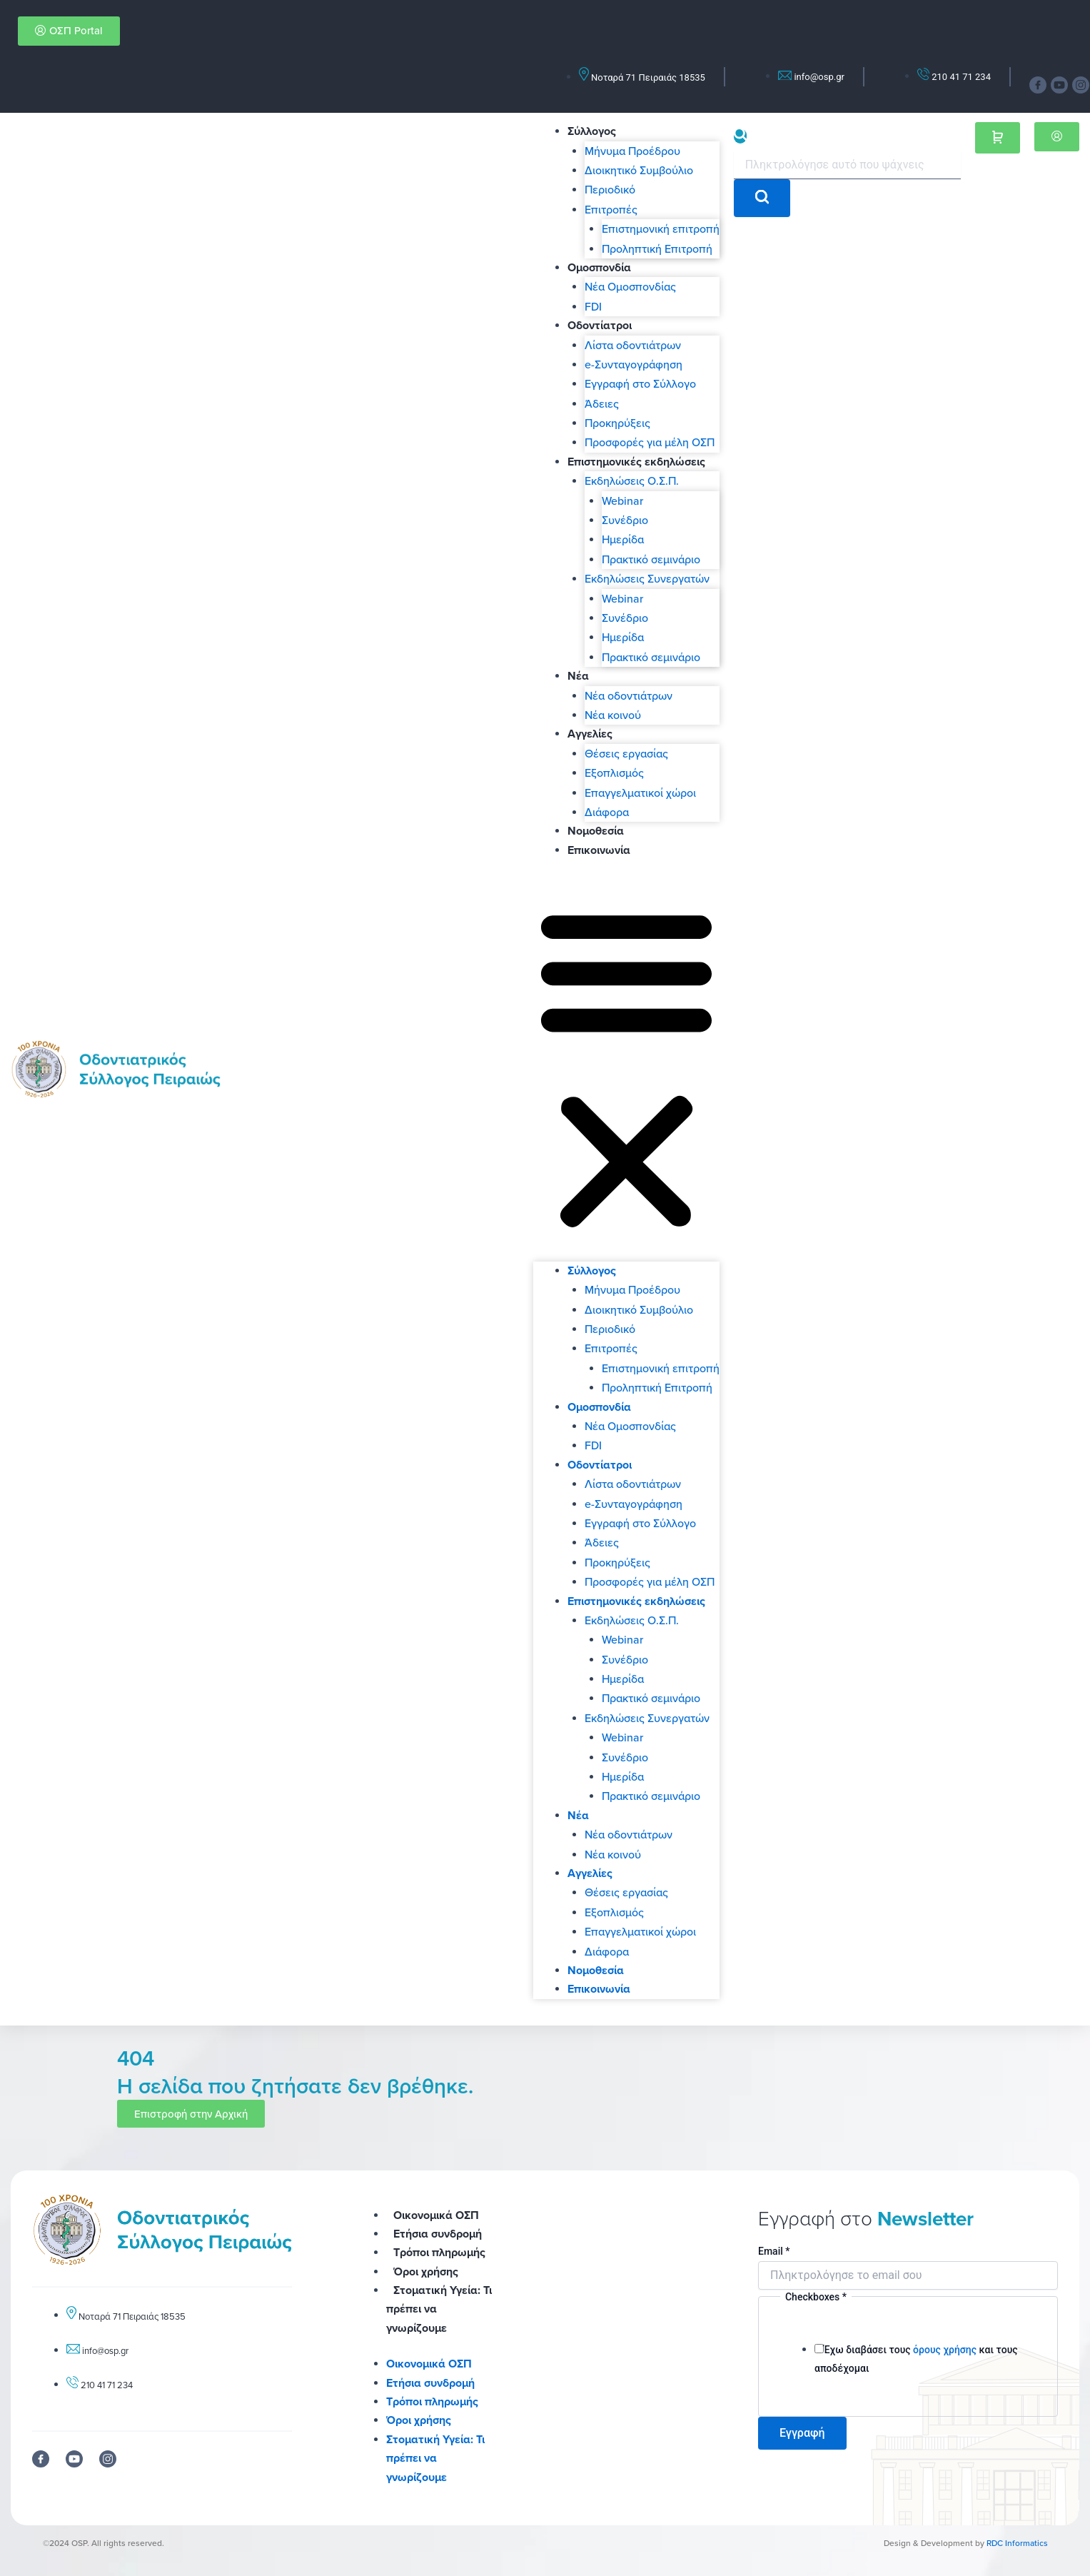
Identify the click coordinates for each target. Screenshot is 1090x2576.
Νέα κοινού (613, 715)
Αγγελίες (589, 733)
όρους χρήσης (945, 2349)
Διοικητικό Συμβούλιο (639, 170)
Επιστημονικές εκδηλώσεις (636, 461)
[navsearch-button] (740, 136)
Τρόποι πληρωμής (439, 2252)
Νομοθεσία (595, 830)
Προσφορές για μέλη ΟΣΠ (650, 442)
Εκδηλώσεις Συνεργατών (647, 578)
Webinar (622, 500)
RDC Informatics (1017, 2543)
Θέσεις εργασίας (626, 753)
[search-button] (762, 197)
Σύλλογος (591, 131)
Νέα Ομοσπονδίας (630, 286)
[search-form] (847, 165)
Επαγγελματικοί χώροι (640, 792)
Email (774, 2251)
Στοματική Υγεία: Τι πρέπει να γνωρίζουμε (435, 2458)
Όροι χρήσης (425, 2271)
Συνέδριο (625, 520)
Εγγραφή (802, 2433)
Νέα (578, 676)
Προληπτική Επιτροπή (657, 248)
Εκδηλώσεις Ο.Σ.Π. (632, 480)
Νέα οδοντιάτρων (628, 695)
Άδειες (602, 403)
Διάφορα (607, 812)
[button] (626, 1069)
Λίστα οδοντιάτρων (633, 345)
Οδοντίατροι (599, 325)
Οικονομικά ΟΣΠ (436, 2215)
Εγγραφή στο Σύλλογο (640, 383)
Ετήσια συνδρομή (437, 2233)
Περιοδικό (610, 189)
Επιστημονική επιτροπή (661, 228)
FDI (593, 306)
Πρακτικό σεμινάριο (651, 559)
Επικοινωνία (598, 850)
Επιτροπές (611, 209)
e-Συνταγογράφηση (633, 364)
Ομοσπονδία (599, 267)
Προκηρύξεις (617, 423)
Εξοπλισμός (614, 772)
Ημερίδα (623, 539)
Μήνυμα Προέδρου (632, 151)
